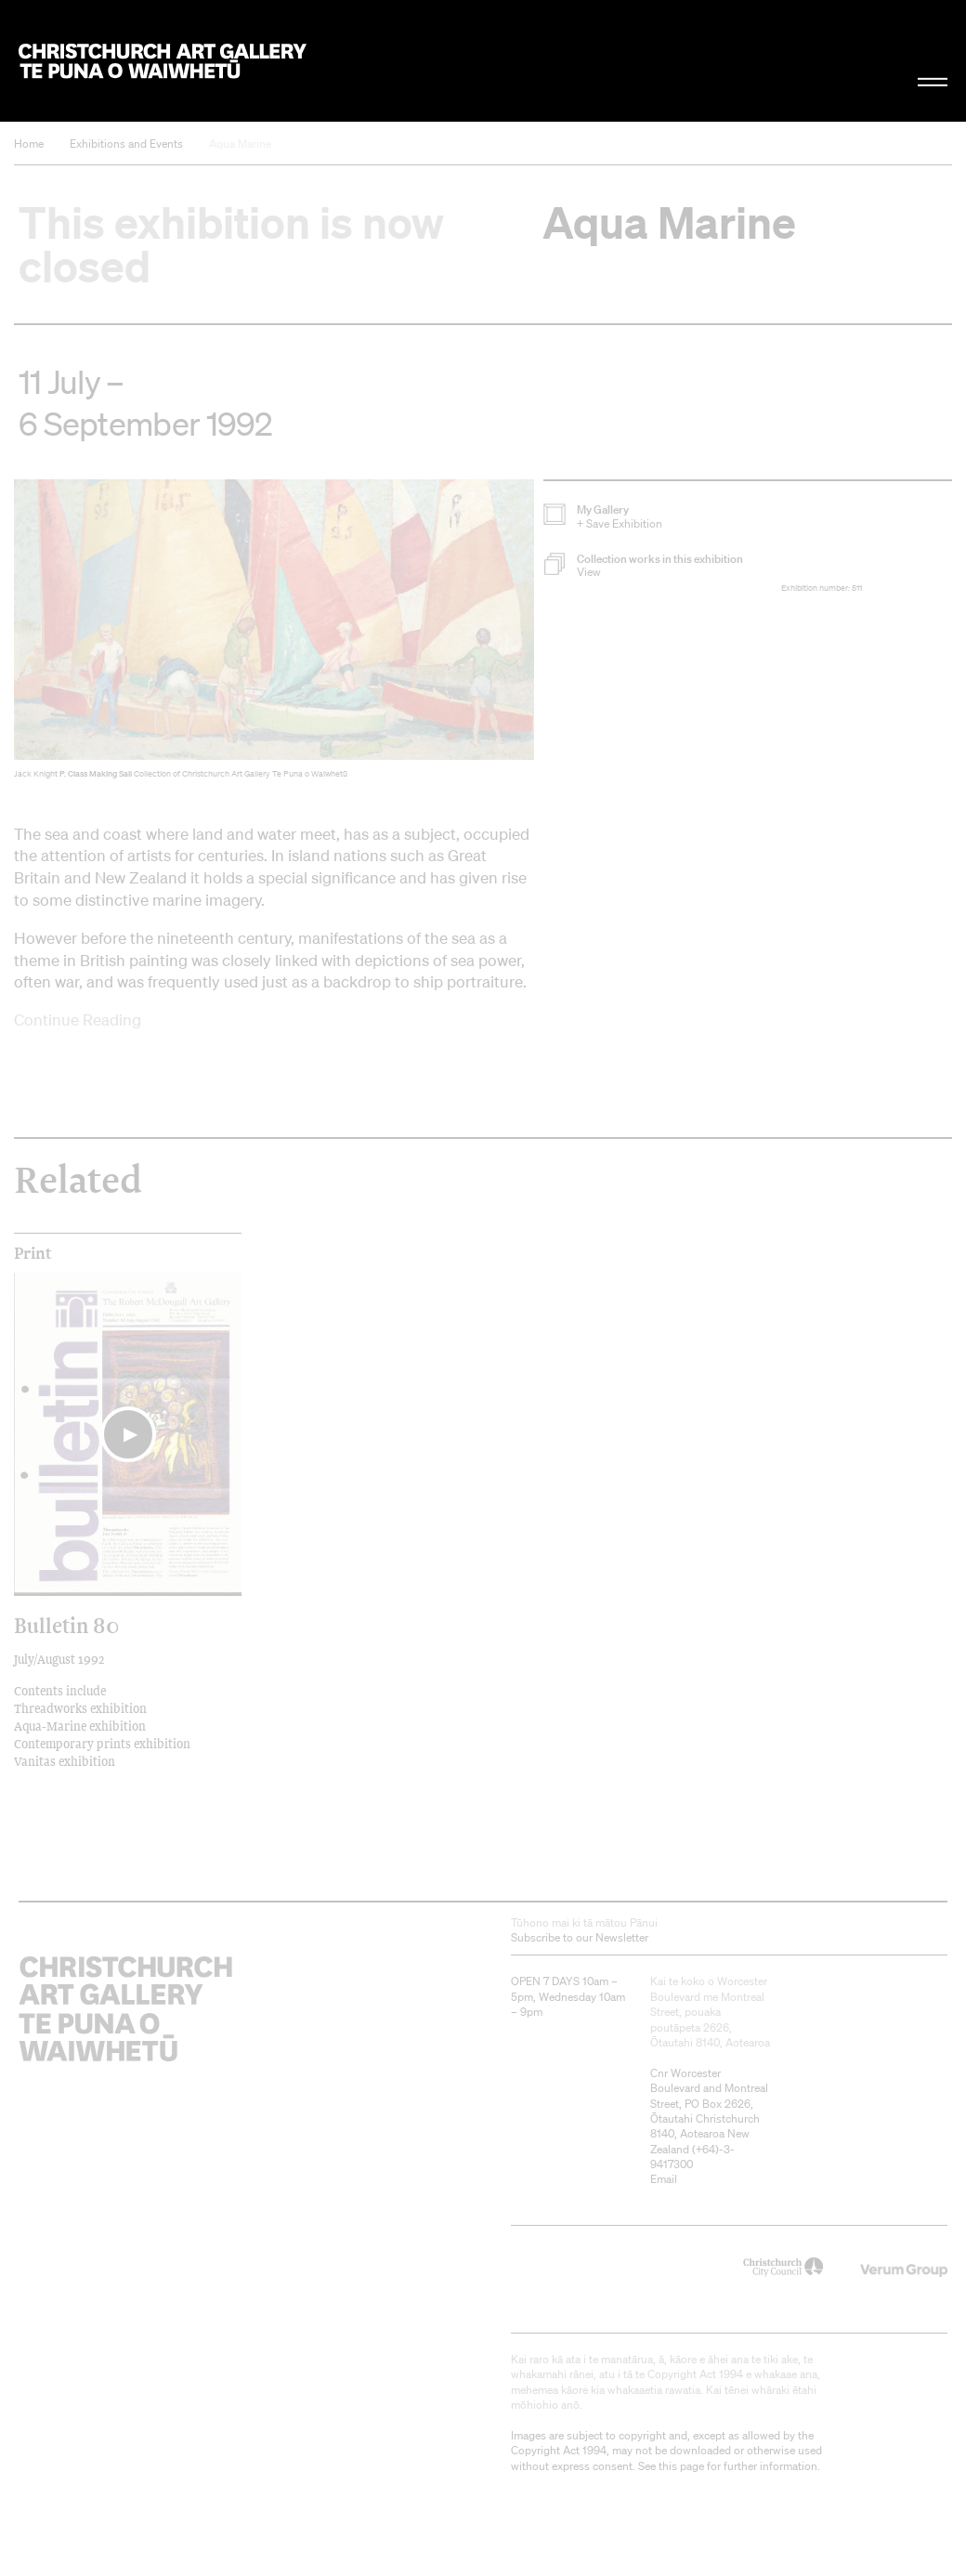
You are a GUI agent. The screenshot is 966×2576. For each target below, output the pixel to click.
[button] (662, 566)
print (33, 1253)
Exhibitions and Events (126, 143)
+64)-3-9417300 (692, 2156)
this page (681, 2466)
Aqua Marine (240, 143)
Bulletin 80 (66, 1625)
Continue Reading (77, 1019)
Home (29, 143)
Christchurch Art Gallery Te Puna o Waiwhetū (163, 61)
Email (663, 2179)
